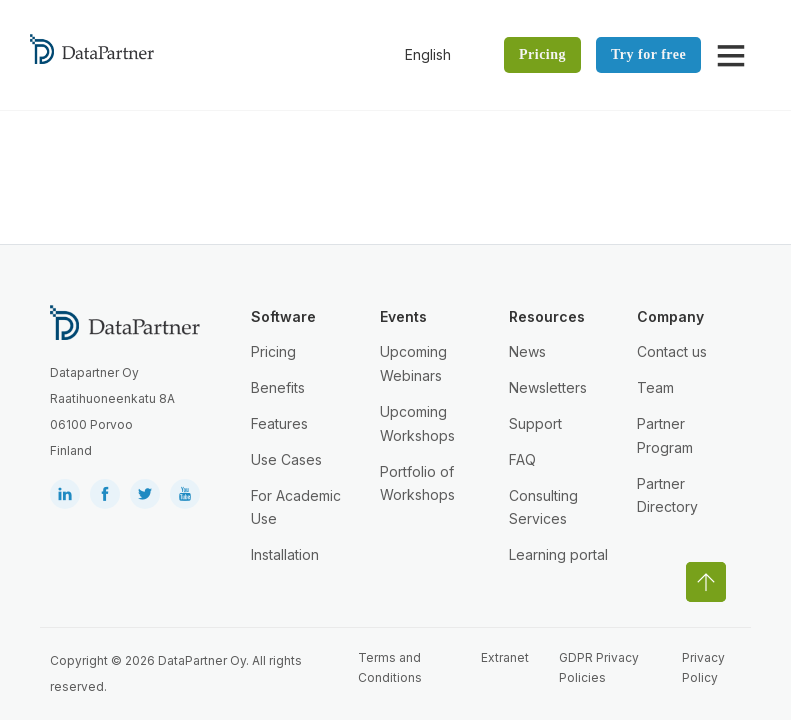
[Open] (731, 55)
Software (283, 316)
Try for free (648, 54)
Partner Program (665, 435)
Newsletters (548, 387)
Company (670, 316)
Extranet (505, 657)
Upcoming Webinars (413, 363)
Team (655, 387)
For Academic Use (296, 507)
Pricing (542, 54)
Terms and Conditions (390, 667)
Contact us (672, 351)
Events (403, 316)
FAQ (522, 459)
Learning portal (558, 554)
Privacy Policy (703, 667)
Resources (547, 316)
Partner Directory (667, 495)
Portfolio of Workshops (417, 483)
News (527, 351)
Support (535, 423)
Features (279, 423)
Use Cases (286, 459)
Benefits (278, 387)
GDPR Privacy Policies (599, 667)
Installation (285, 554)
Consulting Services (543, 507)
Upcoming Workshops (417, 423)
